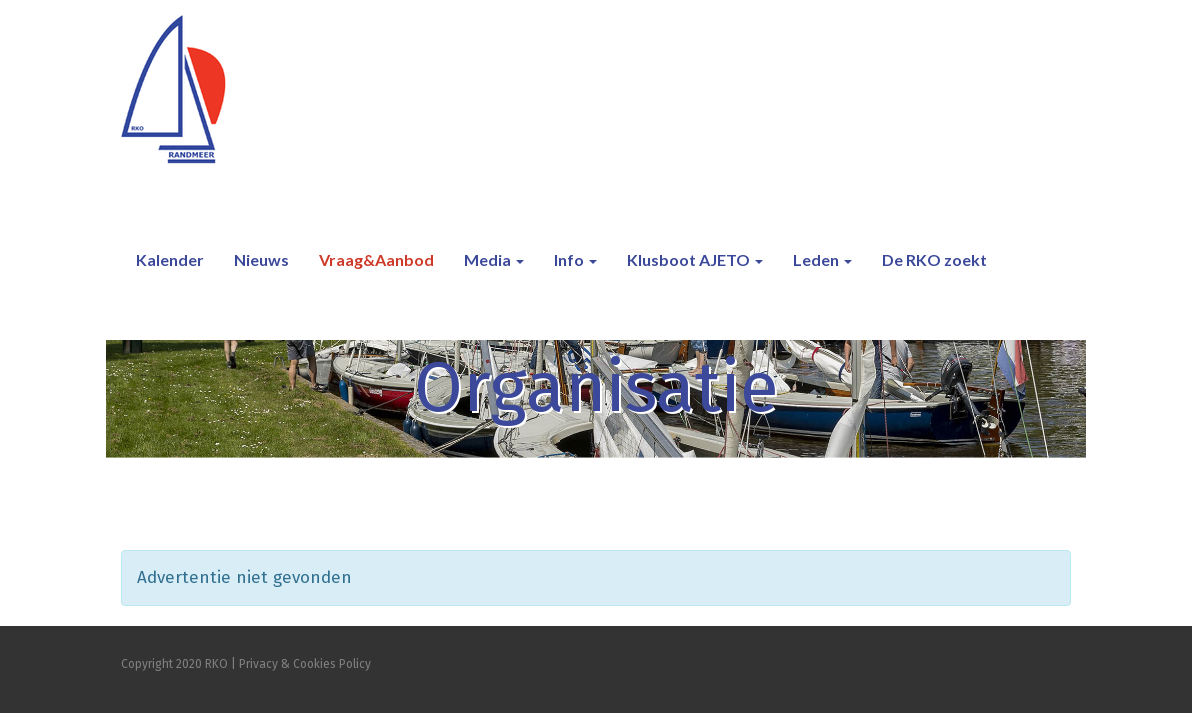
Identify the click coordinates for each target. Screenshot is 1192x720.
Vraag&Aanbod (376, 259)
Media (494, 259)
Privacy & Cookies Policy (305, 664)
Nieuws (261, 259)
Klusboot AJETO (695, 259)
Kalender (170, 259)
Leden (822, 259)
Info (575, 259)
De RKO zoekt (934, 259)
